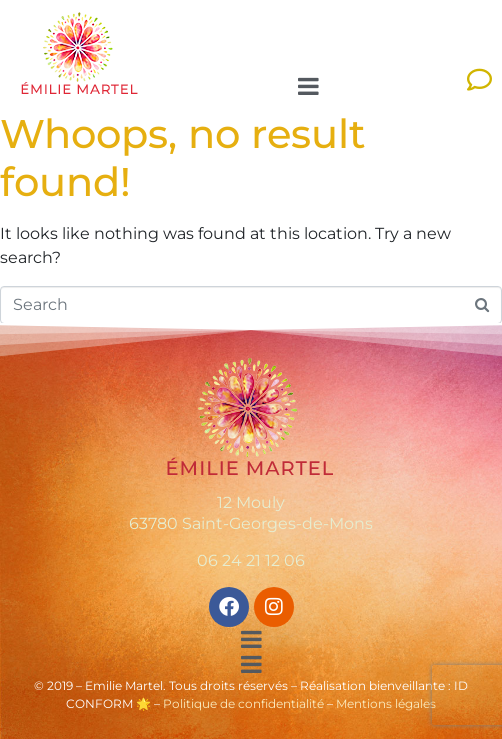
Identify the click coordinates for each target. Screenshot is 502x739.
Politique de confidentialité (243, 703)
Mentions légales (386, 703)
